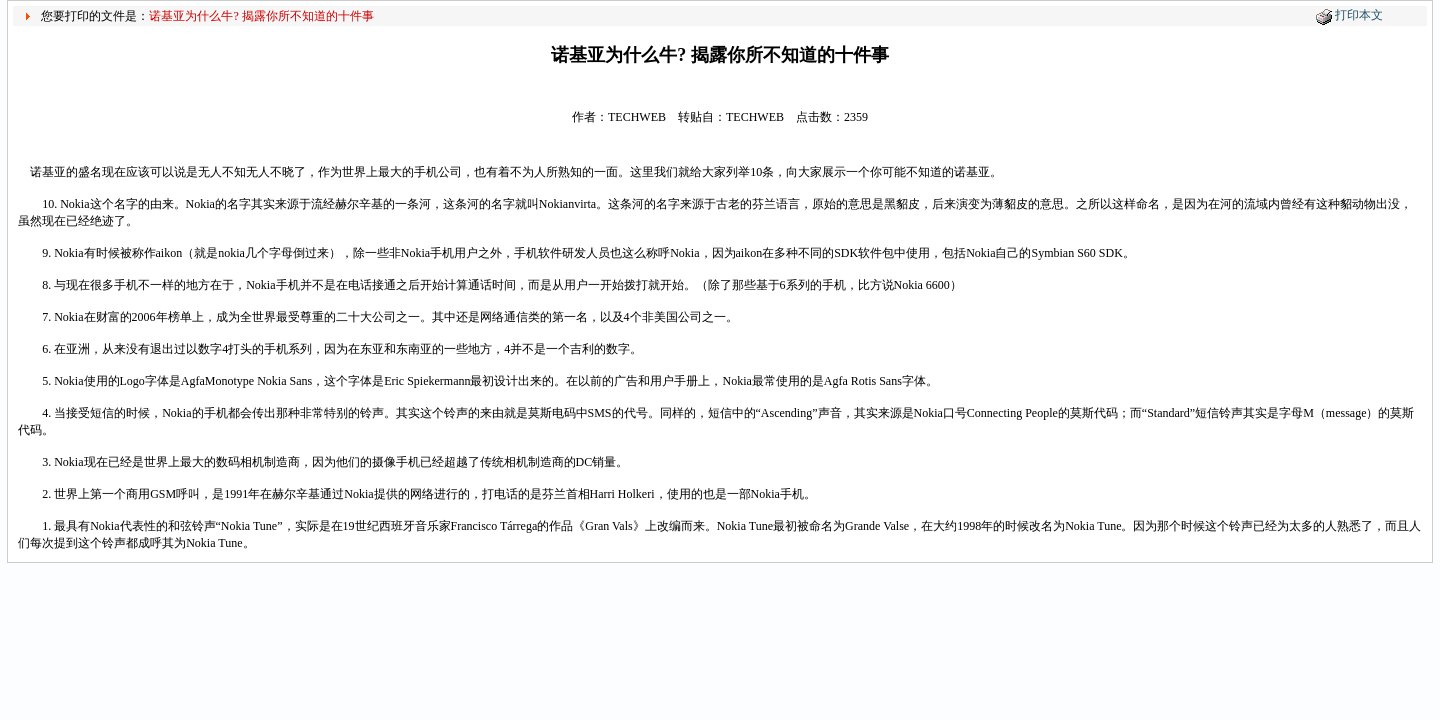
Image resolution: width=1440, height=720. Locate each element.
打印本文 (1359, 15)
